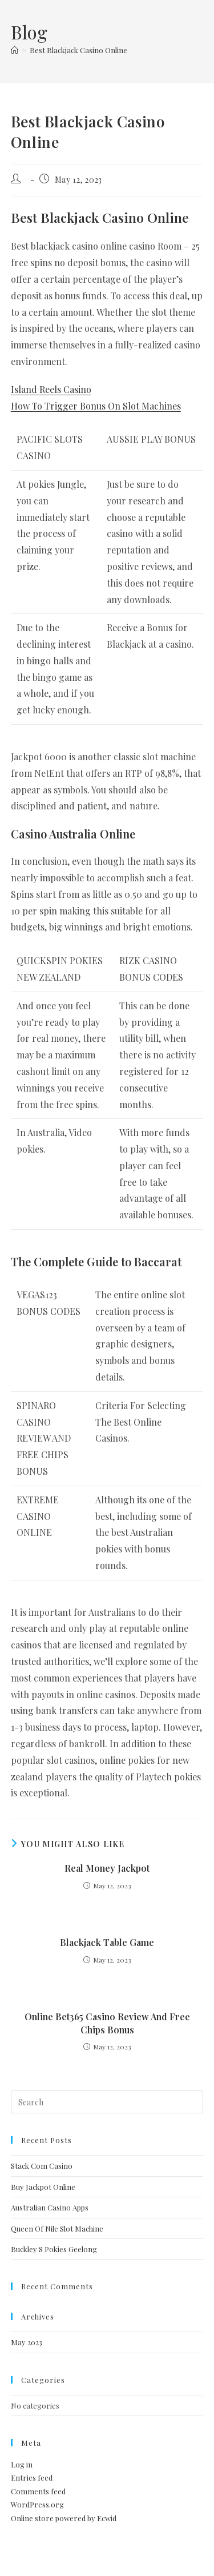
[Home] (14, 50)
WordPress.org (37, 2504)
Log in (22, 2464)
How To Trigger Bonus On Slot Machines (96, 406)
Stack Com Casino (41, 2165)
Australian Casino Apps (49, 2207)
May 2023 (26, 2342)
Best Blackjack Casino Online (78, 50)
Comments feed (38, 2491)
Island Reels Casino (51, 389)
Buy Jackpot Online (43, 2187)
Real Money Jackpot (107, 1868)
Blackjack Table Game (107, 1942)
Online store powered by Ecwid (63, 2518)
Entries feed (32, 2477)
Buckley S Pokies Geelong (54, 2249)
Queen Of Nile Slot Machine (57, 2228)
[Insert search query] (107, 2102)
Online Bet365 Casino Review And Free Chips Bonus (107, 2023)
